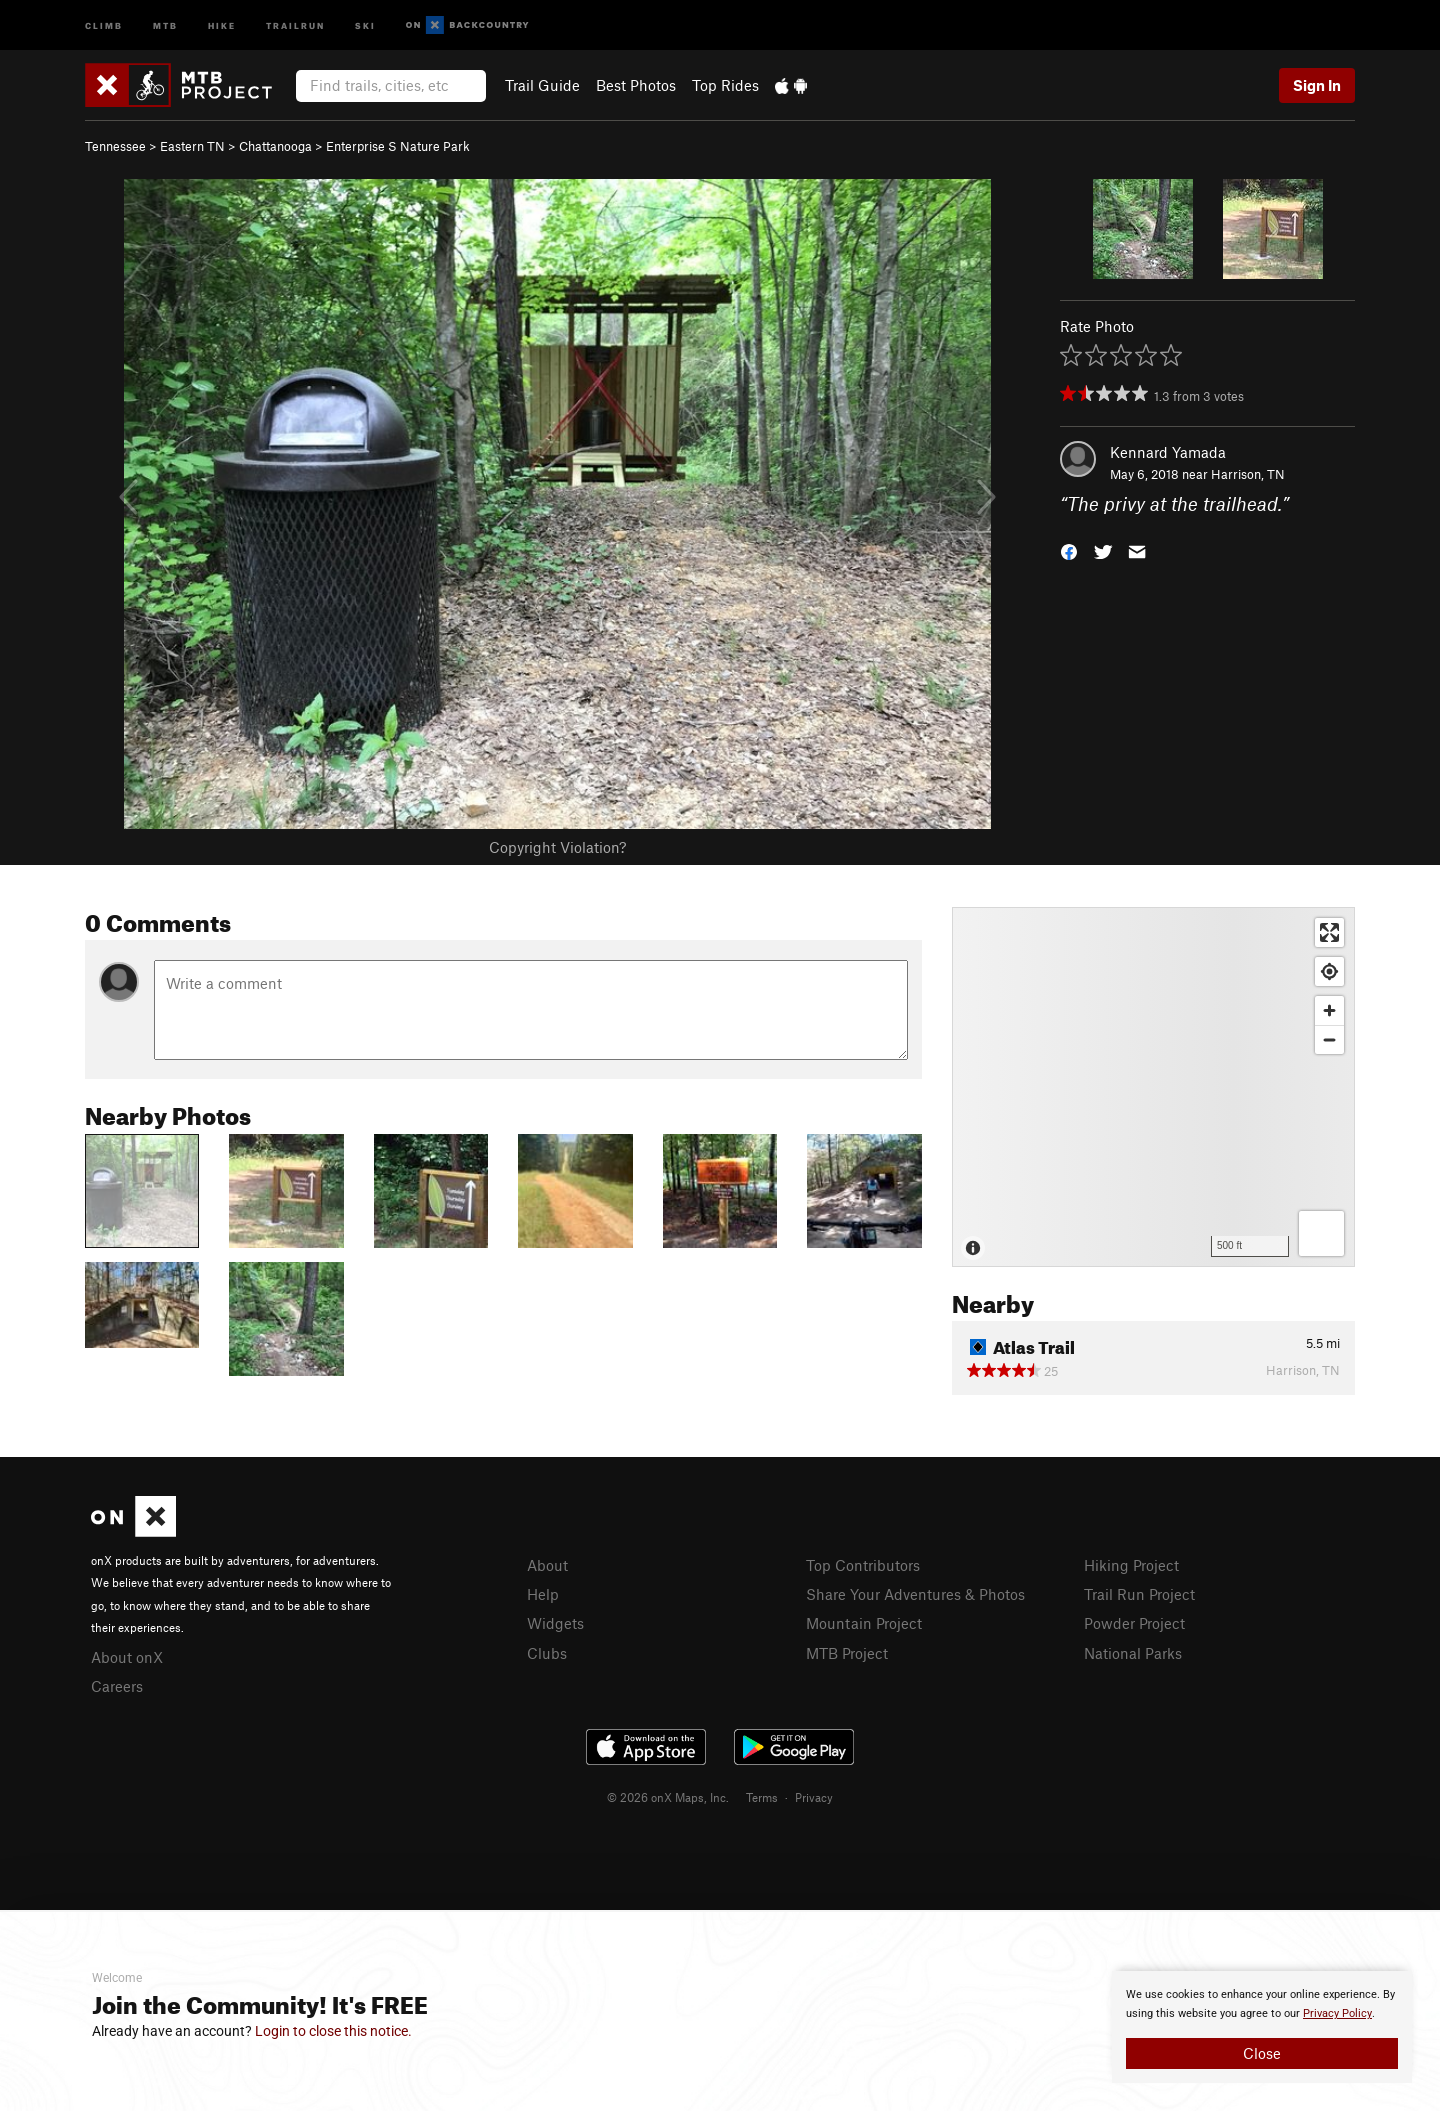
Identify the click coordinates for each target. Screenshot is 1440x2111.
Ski (365, 24)
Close (1262, 2053)
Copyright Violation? (557, 847)
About (547, 1565)
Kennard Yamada (1168, 452)
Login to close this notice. (333, 2031)
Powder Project (1134, 1623)
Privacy (814, 1797)
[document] (1262, 2027)
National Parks (1133, 1653)
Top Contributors (863, 1565)
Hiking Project (1131, 1565)
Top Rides (725, 85)
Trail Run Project (1139, 1594)
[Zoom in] (1329, 1010)
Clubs (547, 1653)
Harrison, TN (1248, 474)
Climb (104, 24)
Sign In (1317, 85)
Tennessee (115, 146)
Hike (222, 24)
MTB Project (847, 1653)
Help (543, 1594)
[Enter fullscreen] (1329, 932)
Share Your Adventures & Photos (915, 1594)
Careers (117, 1686)
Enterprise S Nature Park (398, 146)
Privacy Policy (1337, 2013)
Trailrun (295, 24)
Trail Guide (542, 85)
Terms (762, 1797)
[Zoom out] (1329, 1039)
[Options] (1321, 1233)
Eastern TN (192, 146)
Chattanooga (275, 146)
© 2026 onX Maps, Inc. (668, 1797)
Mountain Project (864, 1623)
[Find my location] (1329, 971)
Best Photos (636, 85)
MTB (165, 24)
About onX (127, 1657)
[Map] (1153, 1087)
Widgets (555, 1623)
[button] (1069, 550)
